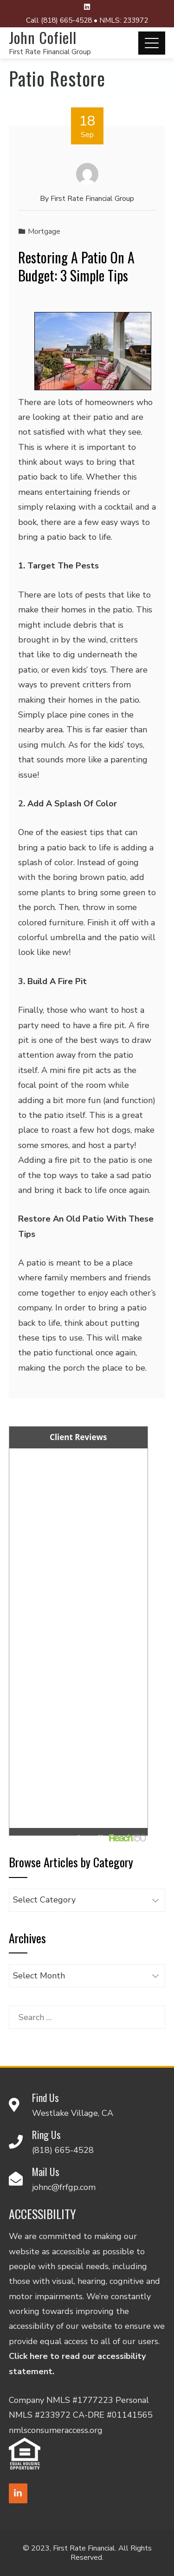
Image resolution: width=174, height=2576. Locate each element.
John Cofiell (43, 37)
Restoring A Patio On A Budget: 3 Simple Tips (76, 266)
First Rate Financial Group (50, 51)
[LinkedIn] (18, 2493)
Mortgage (44, 231)
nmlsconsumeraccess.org (56, 2430)
